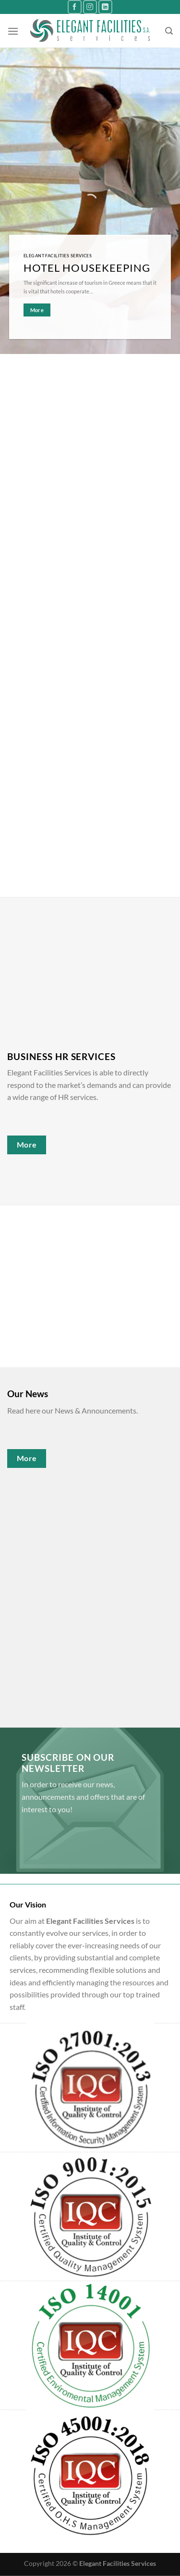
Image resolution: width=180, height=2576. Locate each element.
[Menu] (13, 31)
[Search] (169, 31)
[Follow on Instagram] (90, 7)
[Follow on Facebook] (75, 7)
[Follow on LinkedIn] (105, 7)
